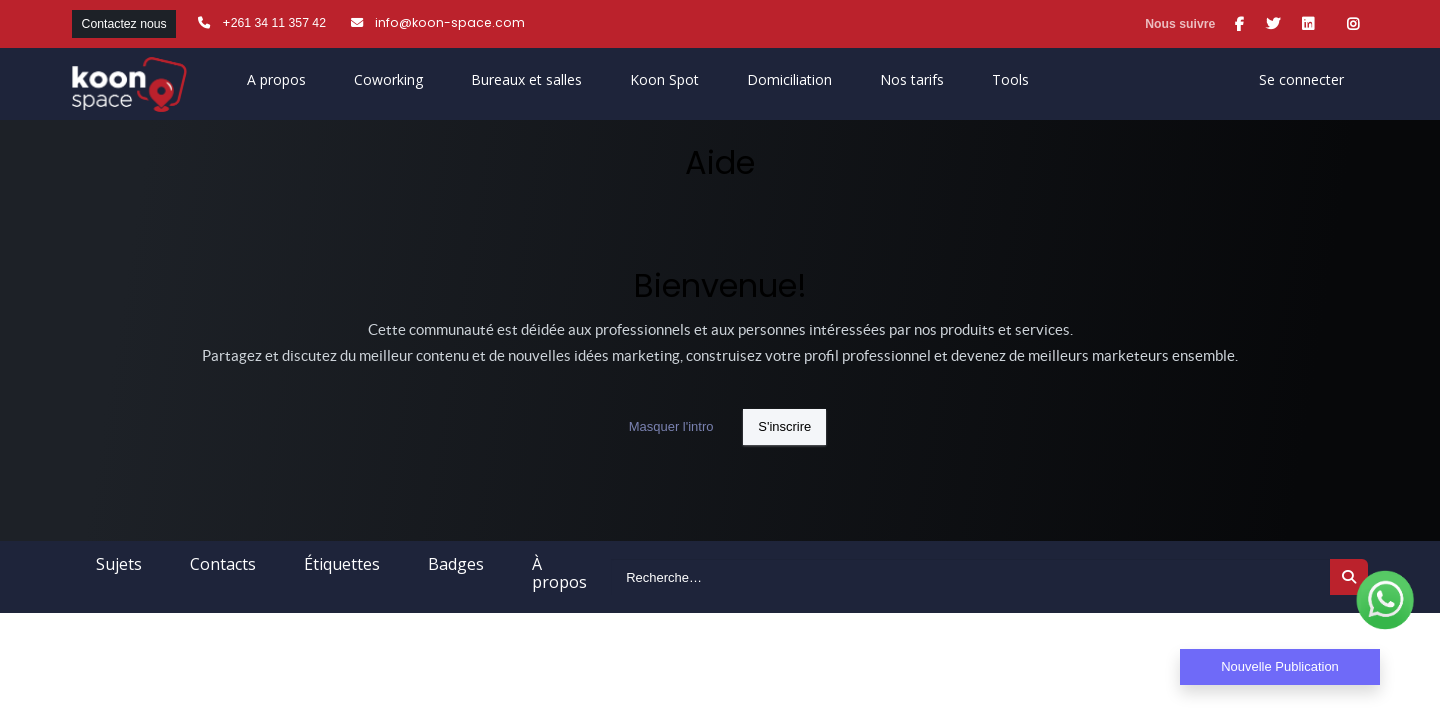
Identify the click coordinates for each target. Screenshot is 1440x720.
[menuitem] (664, 84)
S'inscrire (784, 426)
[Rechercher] (1349, 577)
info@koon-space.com (450, 22)
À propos (559, 573)
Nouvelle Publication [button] (1280, 666)
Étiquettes (342, 564)
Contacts (223, 564)
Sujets (119, 564)
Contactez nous (124, 24)
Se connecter (1301, 79)
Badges (456, 564)
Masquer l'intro (671, 426)
